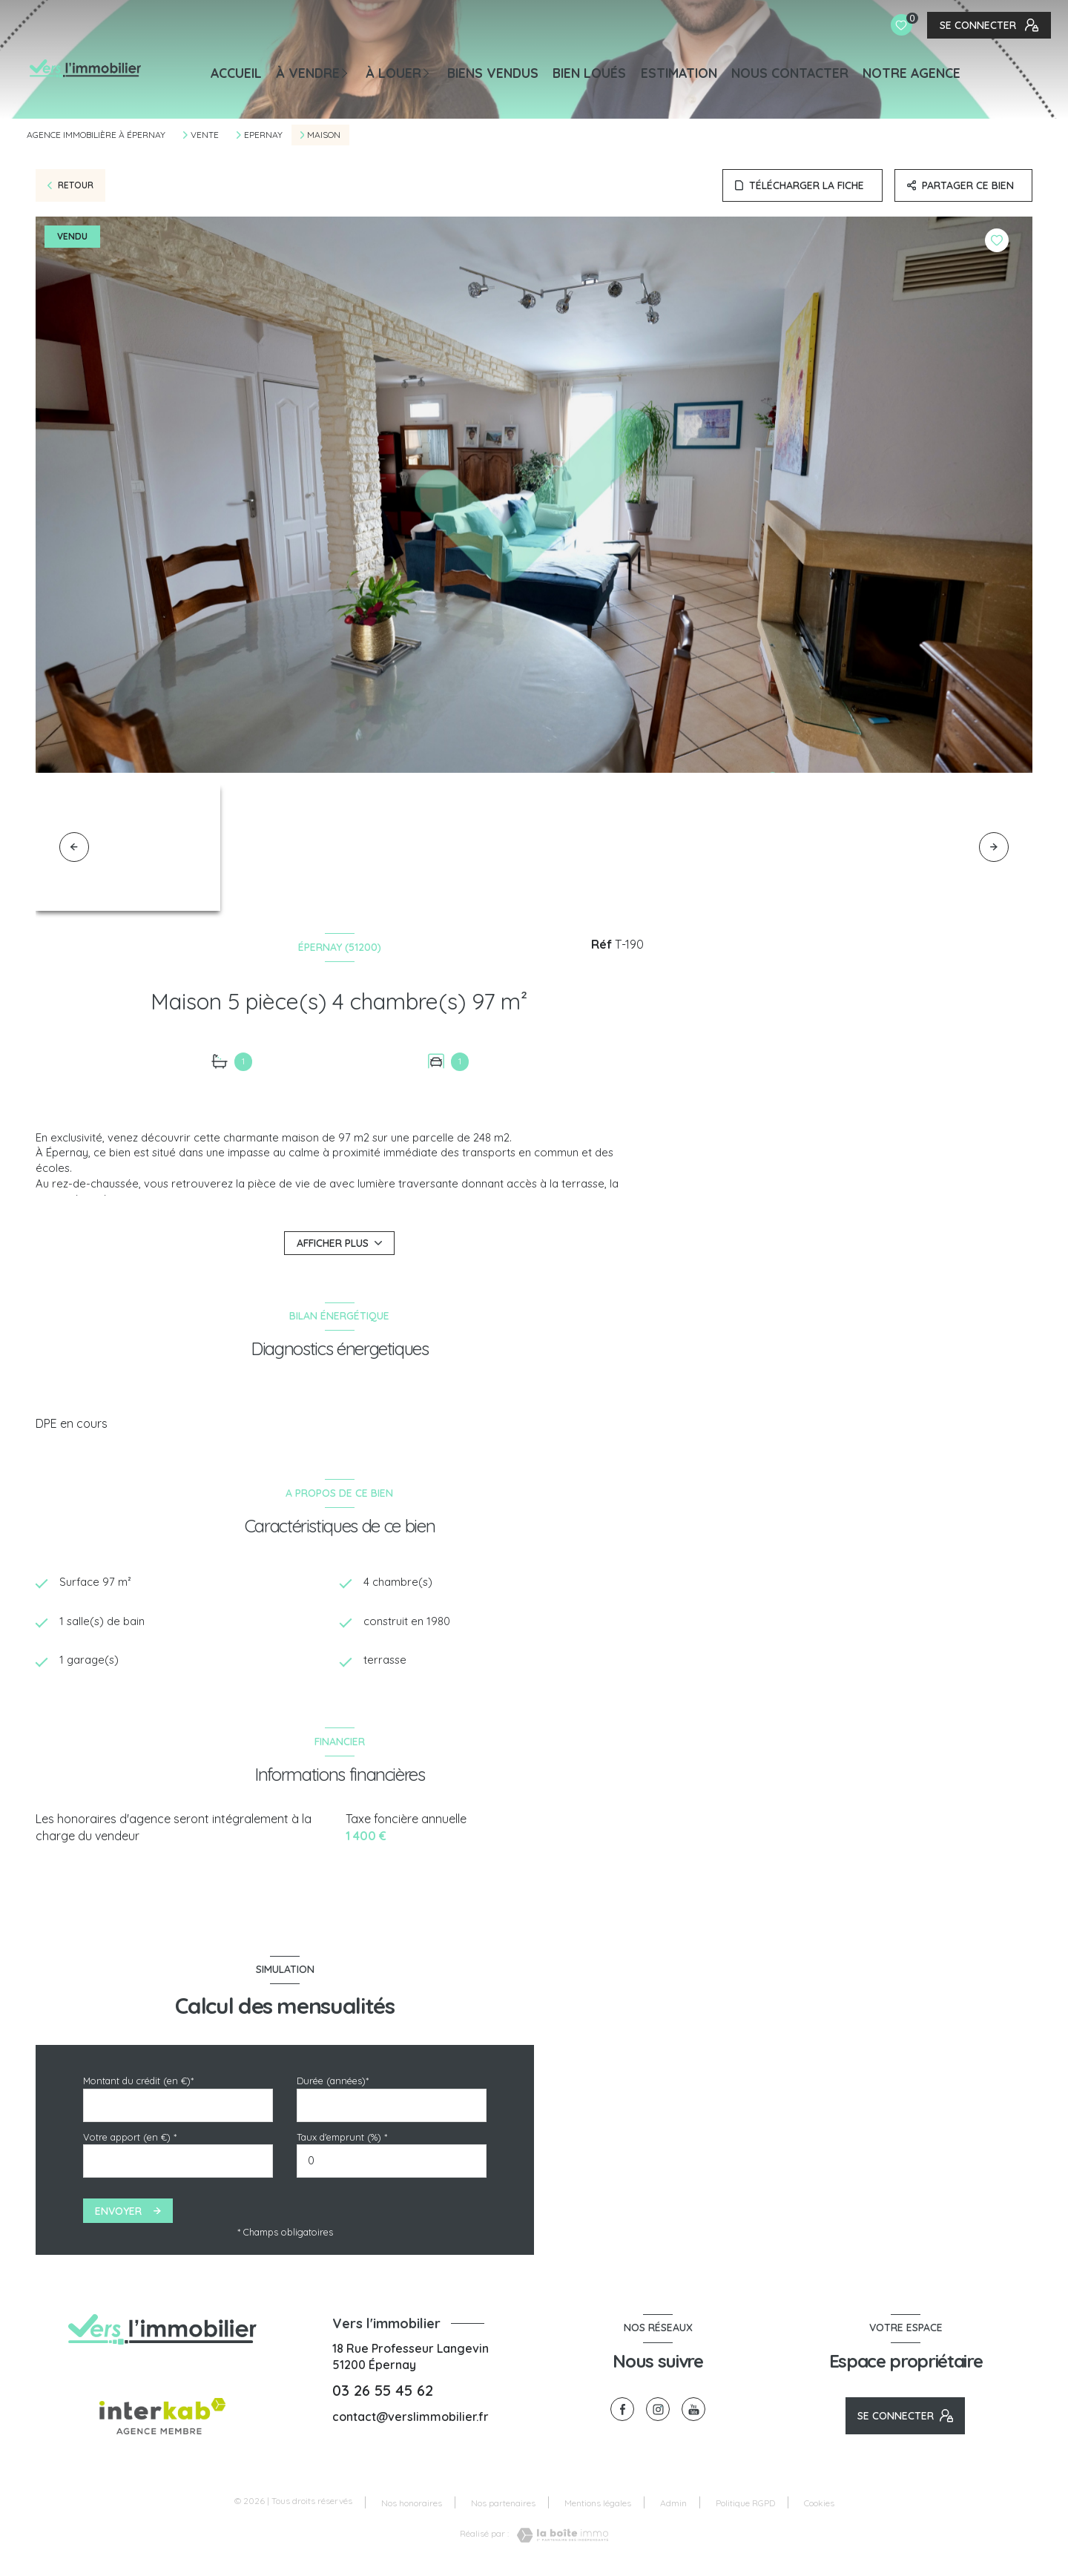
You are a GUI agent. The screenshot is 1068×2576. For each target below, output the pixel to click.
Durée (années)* (333, 2084)
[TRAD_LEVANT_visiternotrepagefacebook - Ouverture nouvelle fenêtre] (622, 2413)
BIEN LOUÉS (589, 72)
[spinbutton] (392, 2164)
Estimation (679, 72)
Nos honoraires (411, 2505)
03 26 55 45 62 (382, 2394)
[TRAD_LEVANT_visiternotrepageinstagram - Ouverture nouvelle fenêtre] (658, 2413)
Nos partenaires (503, 2505)
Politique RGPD (745, 2505)
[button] (994, 847)
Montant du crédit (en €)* (138, 2084)
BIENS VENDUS (492, 72)
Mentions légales (597, 2505)
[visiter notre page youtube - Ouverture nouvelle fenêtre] (693, 2413)
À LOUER (393, 72)
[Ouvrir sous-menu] (349, 72)
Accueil (236, 72)
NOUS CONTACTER (789, 72)
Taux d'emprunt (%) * (342, 2141)
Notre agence (911, 72)
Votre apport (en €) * (130, 2141)
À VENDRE (308, 72)
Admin (673, 2505)
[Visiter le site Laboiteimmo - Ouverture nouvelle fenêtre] (558, 2538)
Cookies (819, 2506)
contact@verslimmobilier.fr (410, 2419)
